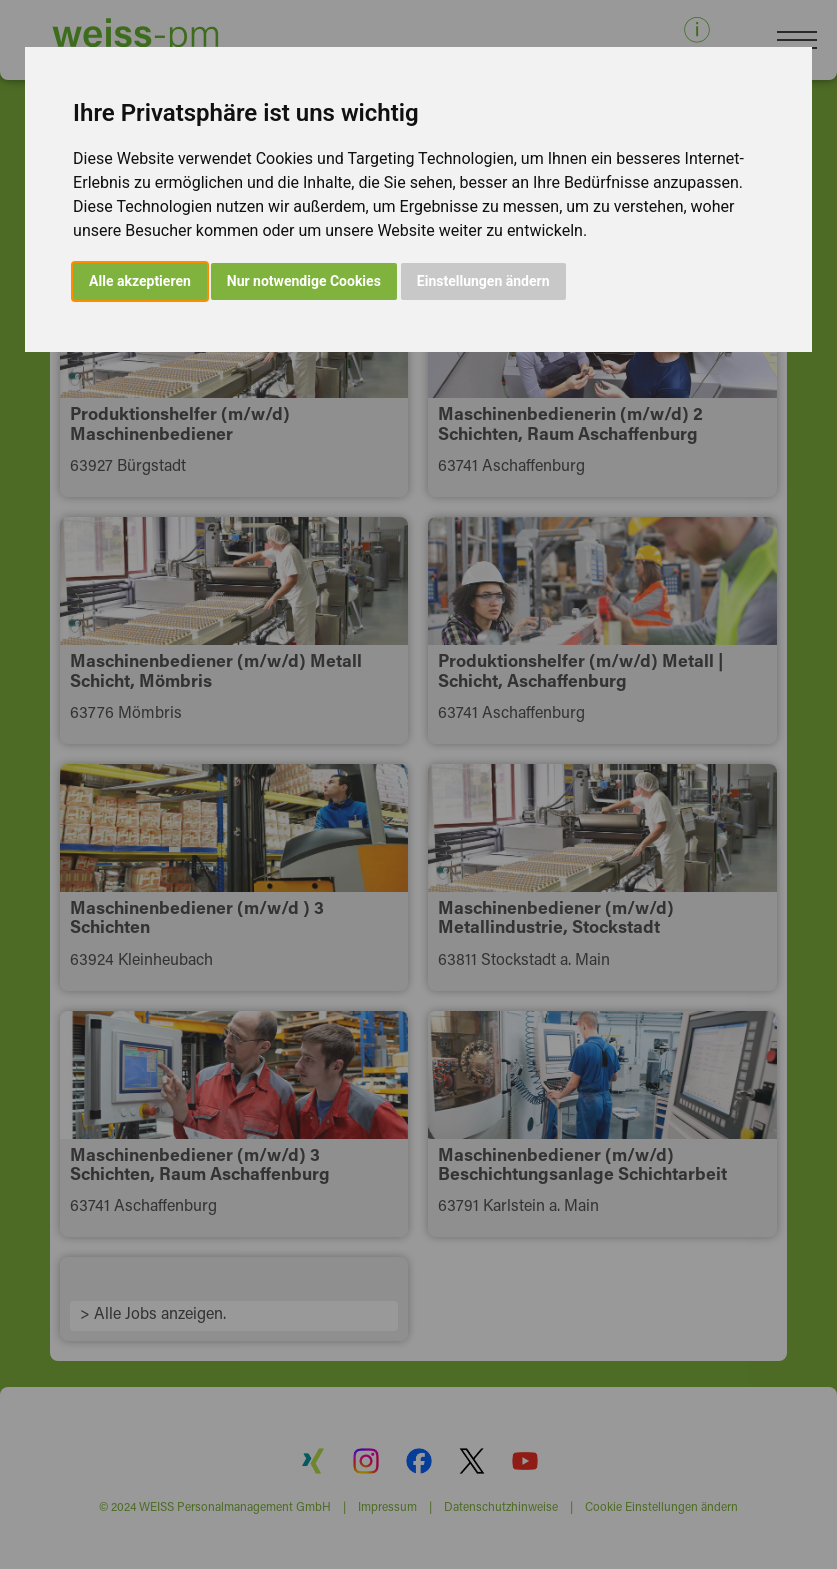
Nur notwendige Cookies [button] (304, 281)
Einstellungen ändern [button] (483, 281)
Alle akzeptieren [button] (140, 281)
